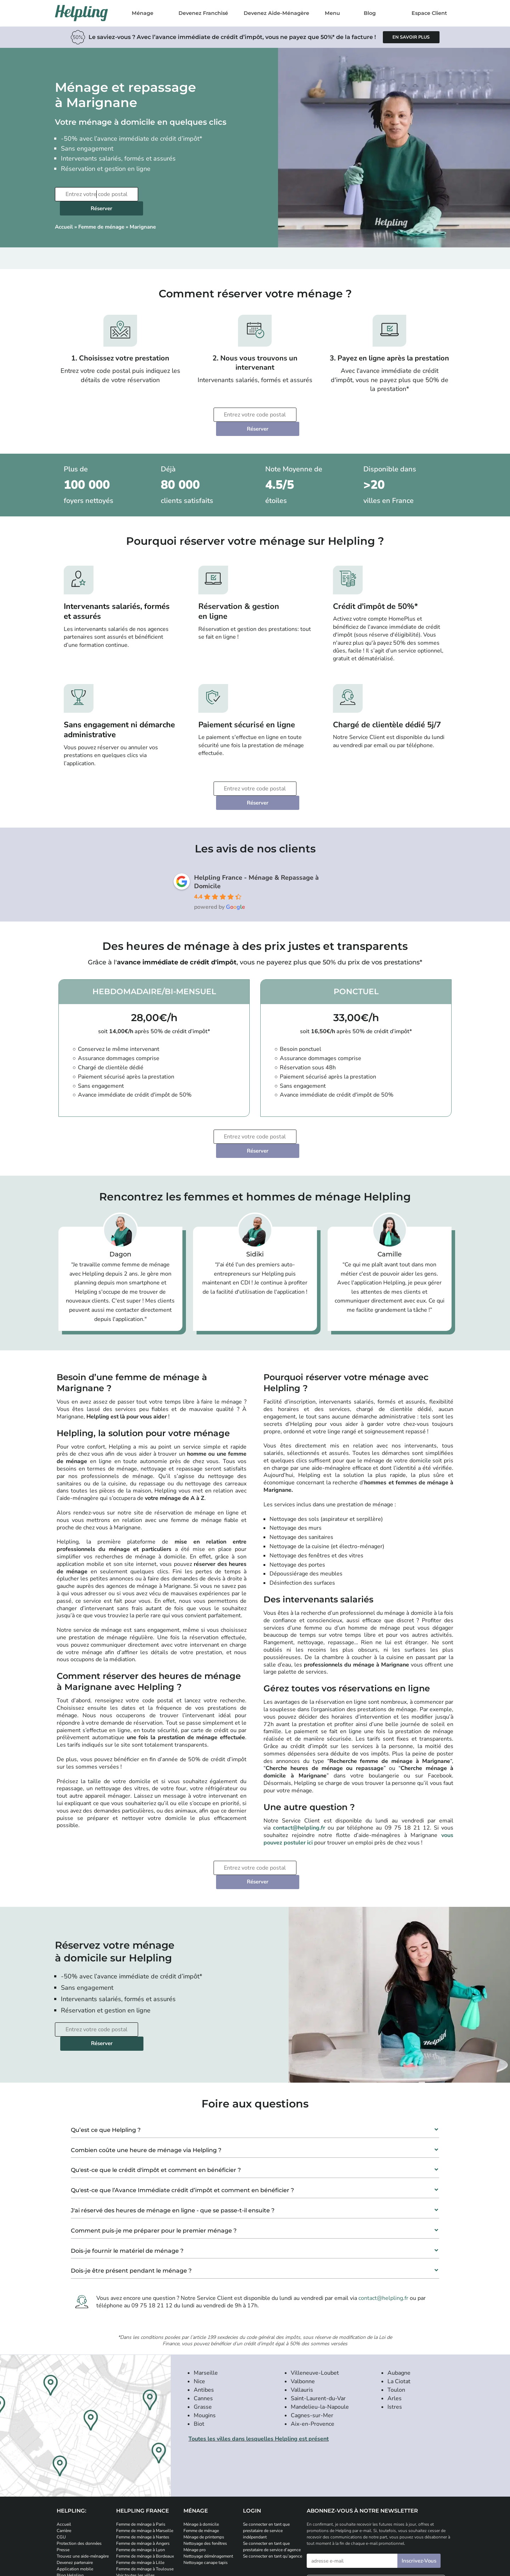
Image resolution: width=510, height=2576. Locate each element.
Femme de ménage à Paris (140, 2440)
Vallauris (302, 2305)
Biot (199, 2339)
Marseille (206, 2288)
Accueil (64, 213)
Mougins (205, 2331)
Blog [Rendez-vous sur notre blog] (370, 13)
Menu (332, 13)
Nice (199, 2297)
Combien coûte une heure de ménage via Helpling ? (146, 2065)
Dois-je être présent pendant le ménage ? (131, 2186)
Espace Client (429, 13)
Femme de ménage (101, 213)
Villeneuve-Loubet (315, 2288)
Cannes (203, 2314)
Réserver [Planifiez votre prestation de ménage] (183, 194)
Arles (394, 2314)
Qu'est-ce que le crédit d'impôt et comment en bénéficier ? (156, 2085)
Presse (63, 2465)
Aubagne (398, 2288)
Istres (394, 2322)
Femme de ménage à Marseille (144, 2446)
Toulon (396, 2305)
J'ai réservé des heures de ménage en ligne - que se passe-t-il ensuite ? (172, 2126)
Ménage (142, 13)
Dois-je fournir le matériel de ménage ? (127, 2166)
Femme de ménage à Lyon (140, 2465)
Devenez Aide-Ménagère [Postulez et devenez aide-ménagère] (276, 13)
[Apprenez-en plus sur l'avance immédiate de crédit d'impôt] (411, 37)
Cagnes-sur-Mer (312, 2331)
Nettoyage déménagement (208, 2472)
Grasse (203, 2322)
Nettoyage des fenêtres (205, 2459)
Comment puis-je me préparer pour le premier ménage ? (154, 2146)
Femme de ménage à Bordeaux (145, 2472)
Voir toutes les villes (135, 2491)
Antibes (204, 2305)
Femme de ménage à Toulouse (145, 2484)
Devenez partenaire (75, 2478)
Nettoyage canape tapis (205, 2478)
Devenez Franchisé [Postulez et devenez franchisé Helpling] (203, 13)
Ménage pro (194, 2465)
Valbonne (303, 2297)
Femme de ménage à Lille (140, 2478)
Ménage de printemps (203, 2452)
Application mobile (75, 2484)
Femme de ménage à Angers (143, 2459)
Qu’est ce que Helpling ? (106, 2045)
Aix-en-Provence (312, 2339)
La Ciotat (398, 2297)
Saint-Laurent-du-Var (318, 2314)
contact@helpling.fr (299, 1772)
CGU (61, 2452)
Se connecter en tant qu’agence (272, 2472)
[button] (255, 2043)
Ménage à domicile (201, 2440)
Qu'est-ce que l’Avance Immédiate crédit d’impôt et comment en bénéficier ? (182, 2105)
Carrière (64, 2446)
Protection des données (79, 2459)
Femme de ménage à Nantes (142, 2452)
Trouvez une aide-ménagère (83, 2472)
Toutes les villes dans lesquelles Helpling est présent (258, 2354)
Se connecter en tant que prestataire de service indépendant (266, 2446)
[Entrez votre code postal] (95, 194)
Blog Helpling (70, 2491)
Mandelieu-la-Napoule (320, 2322)
